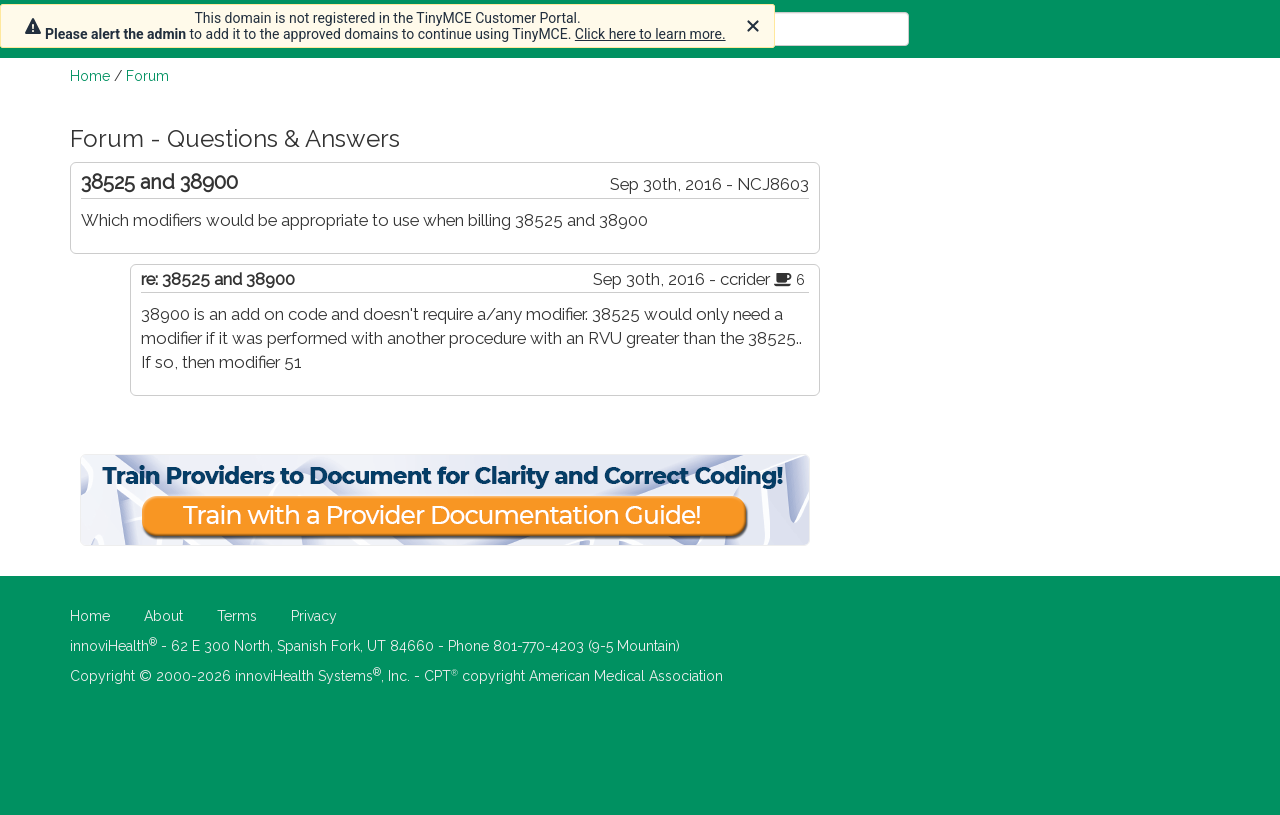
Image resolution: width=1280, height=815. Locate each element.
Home (90, 76)
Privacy (314, 616)
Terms (237, 616)
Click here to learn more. (650, 34)
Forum (147, 76)
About (163, 616)
